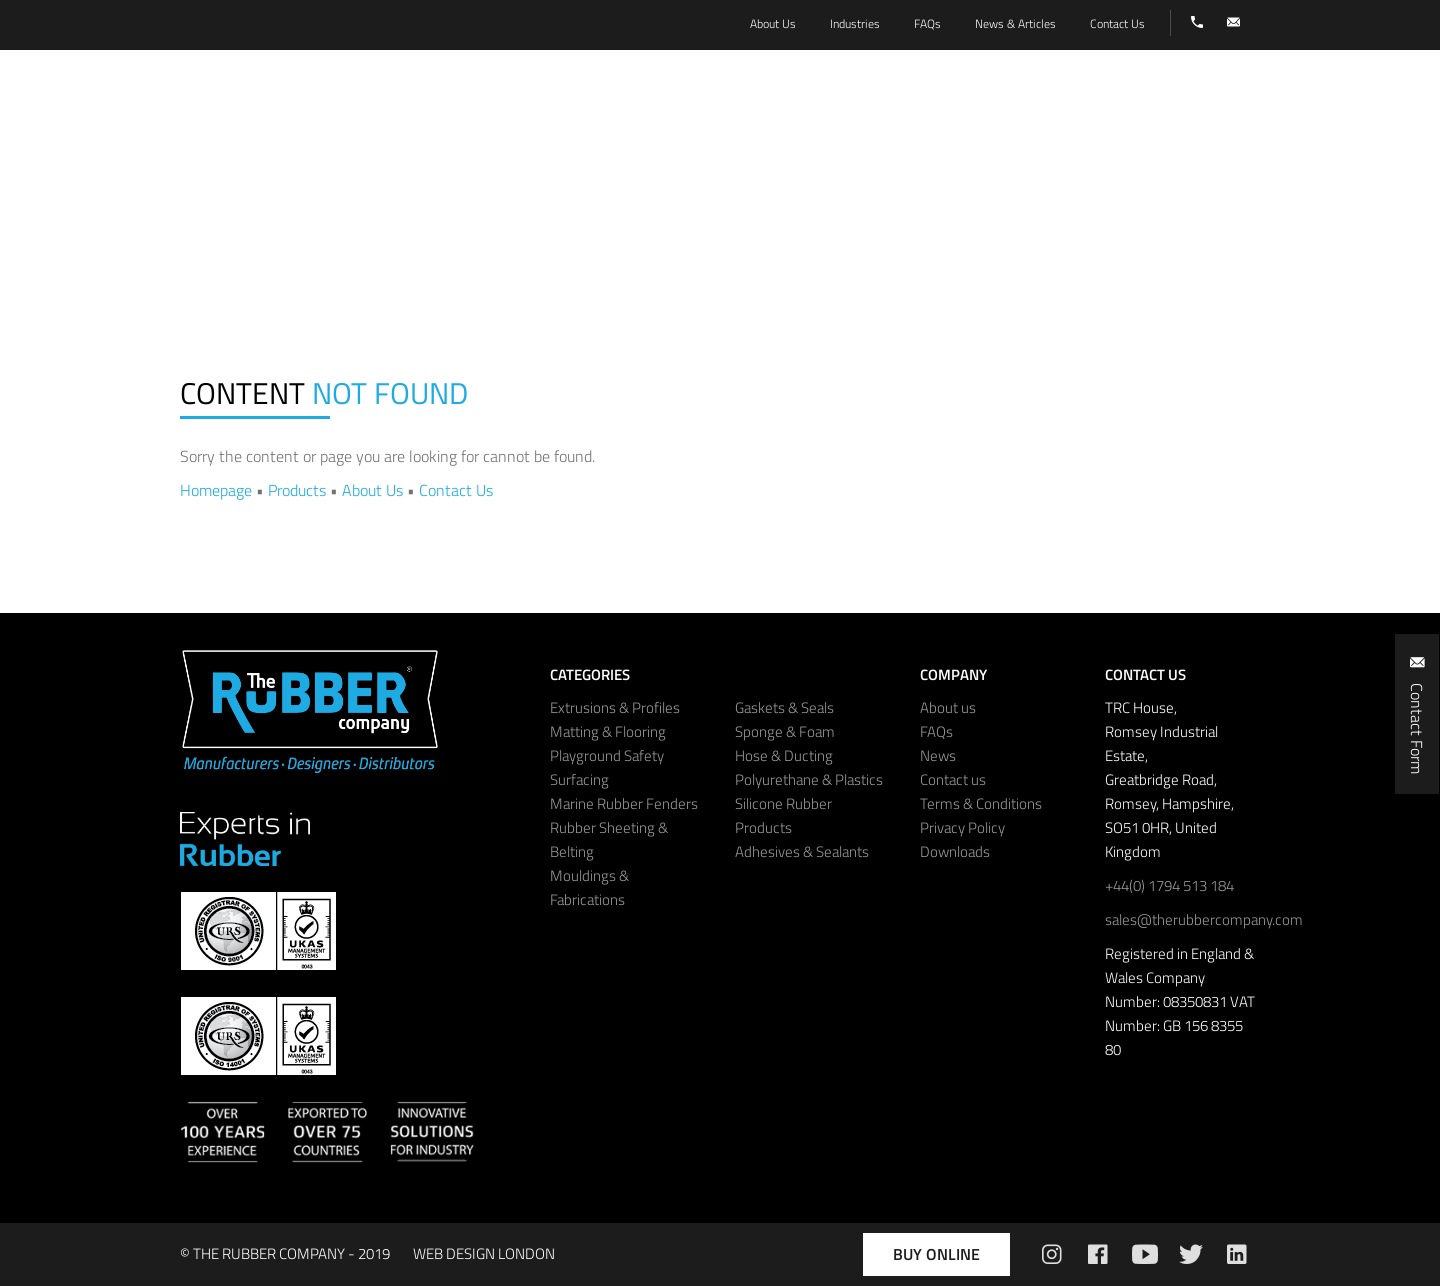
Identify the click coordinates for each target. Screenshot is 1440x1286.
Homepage (216, 490)
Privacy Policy (962, 827)
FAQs (936, 731)
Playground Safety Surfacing (607, 767)
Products (297, 490)
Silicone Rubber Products (783, 815)
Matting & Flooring (608, 731)
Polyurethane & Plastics (809, 779)
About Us (372, 490)
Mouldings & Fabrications (589, 887)
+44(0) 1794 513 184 (1169, 885)
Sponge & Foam (785, 731)
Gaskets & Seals (784, 707)
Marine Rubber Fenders (624, 803)
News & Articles (1015, 23)
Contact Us (456, 490)
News (938, 755)
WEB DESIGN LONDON (484, 1253)
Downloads (955, 851)
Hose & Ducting (784, 755)
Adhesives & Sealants (802, 851)
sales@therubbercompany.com (1204, 919)
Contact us (953, 779)
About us (948, 707)
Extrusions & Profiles (615, 707)
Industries (855, 23)
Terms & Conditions (981, 803)
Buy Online (936, 1254)
